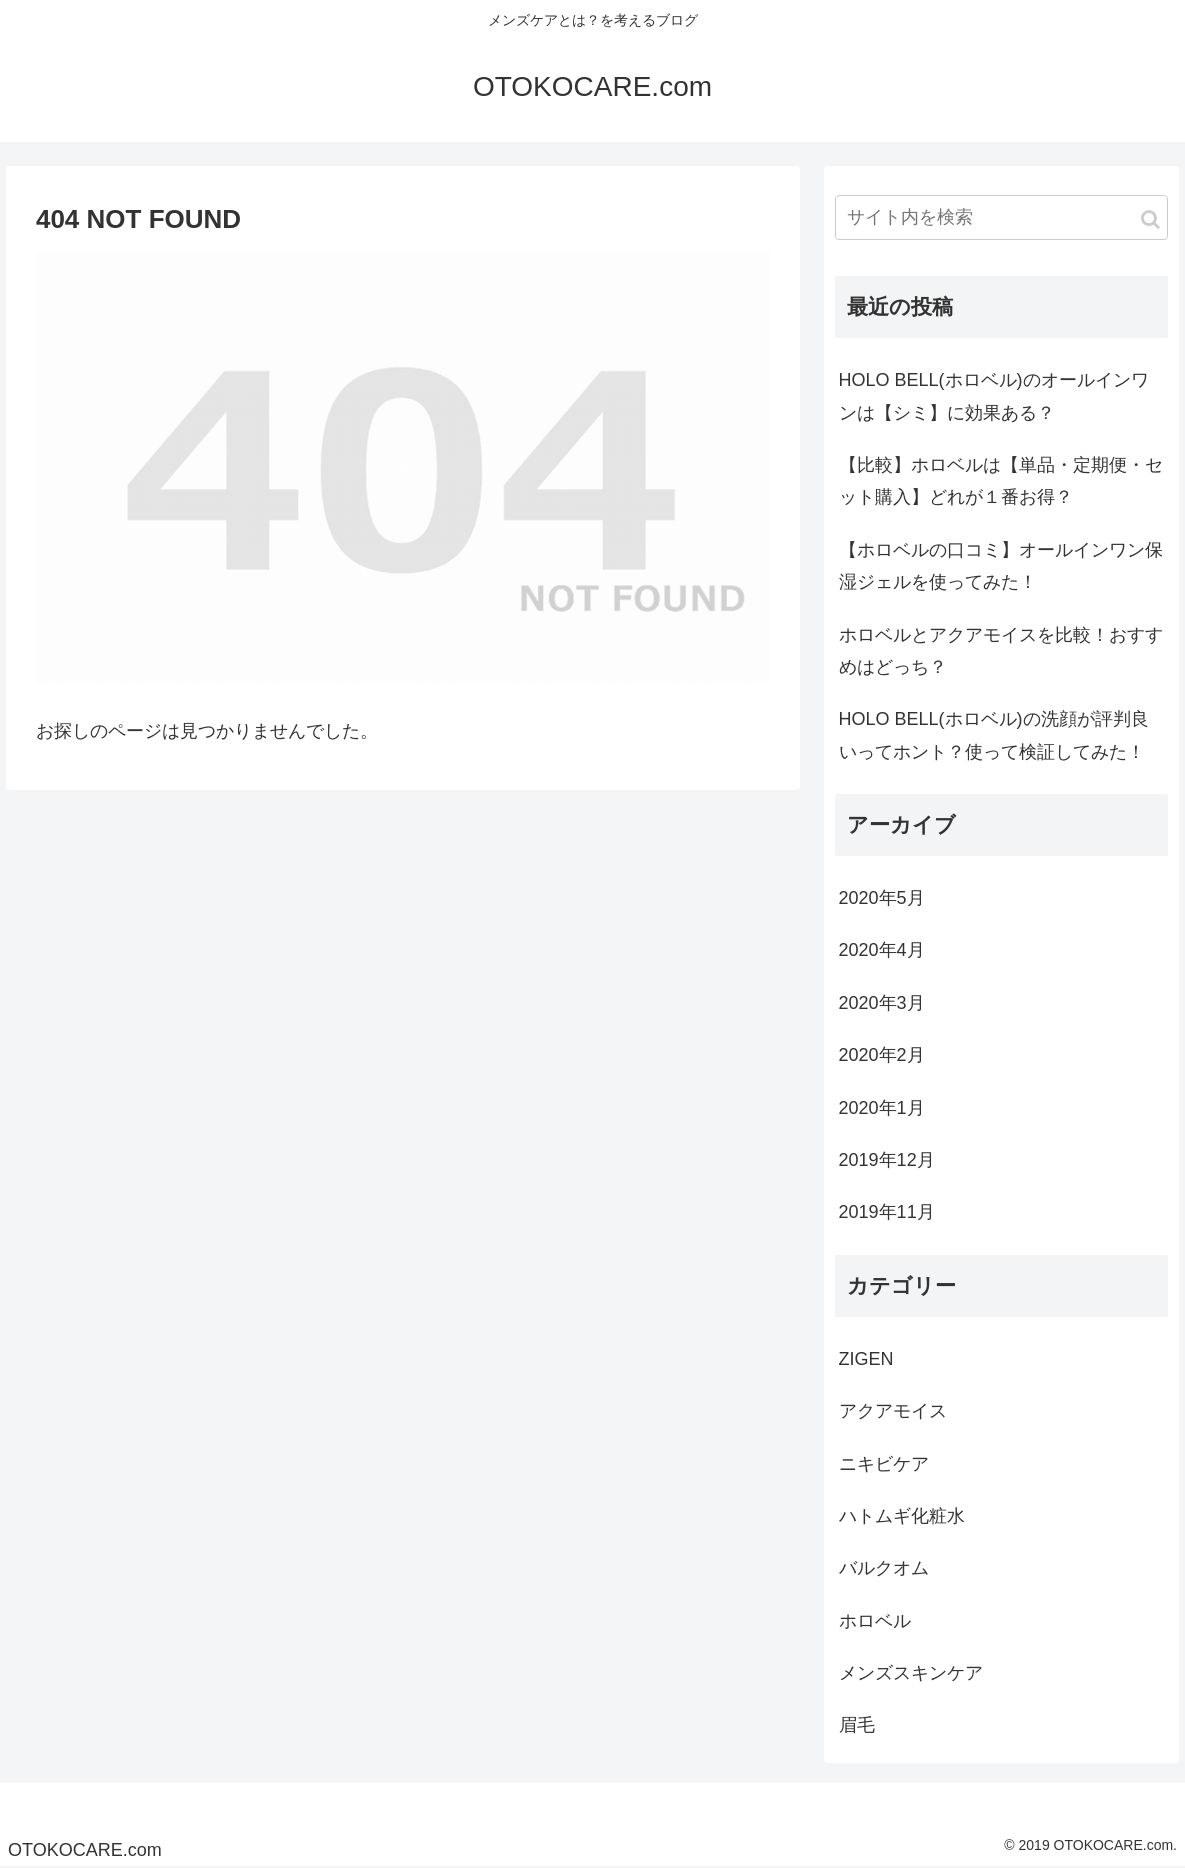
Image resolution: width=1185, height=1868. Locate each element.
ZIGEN (866, 1359)
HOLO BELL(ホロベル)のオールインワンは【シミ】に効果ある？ (994, 396)
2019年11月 (887, 1212)
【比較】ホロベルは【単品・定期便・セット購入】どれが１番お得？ (1001, 481)
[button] (1150, 219)
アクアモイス (893, 1411)
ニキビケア (884, 1464)
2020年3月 (882, 1003)
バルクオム (884, 1568)
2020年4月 (882, 950)
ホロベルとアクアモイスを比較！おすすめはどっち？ (1001, 651)
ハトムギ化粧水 (902, 1516)
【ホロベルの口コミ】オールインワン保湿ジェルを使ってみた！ (1001, 566)
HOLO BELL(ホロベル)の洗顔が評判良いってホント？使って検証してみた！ (994, 735)
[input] (1002, 217)
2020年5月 (882, 898)
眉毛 (857, 1725)
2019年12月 (887, 1160)
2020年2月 (882, 1055)
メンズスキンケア (911, 1673)
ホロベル (875, 1621)
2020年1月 (882, 1108)
